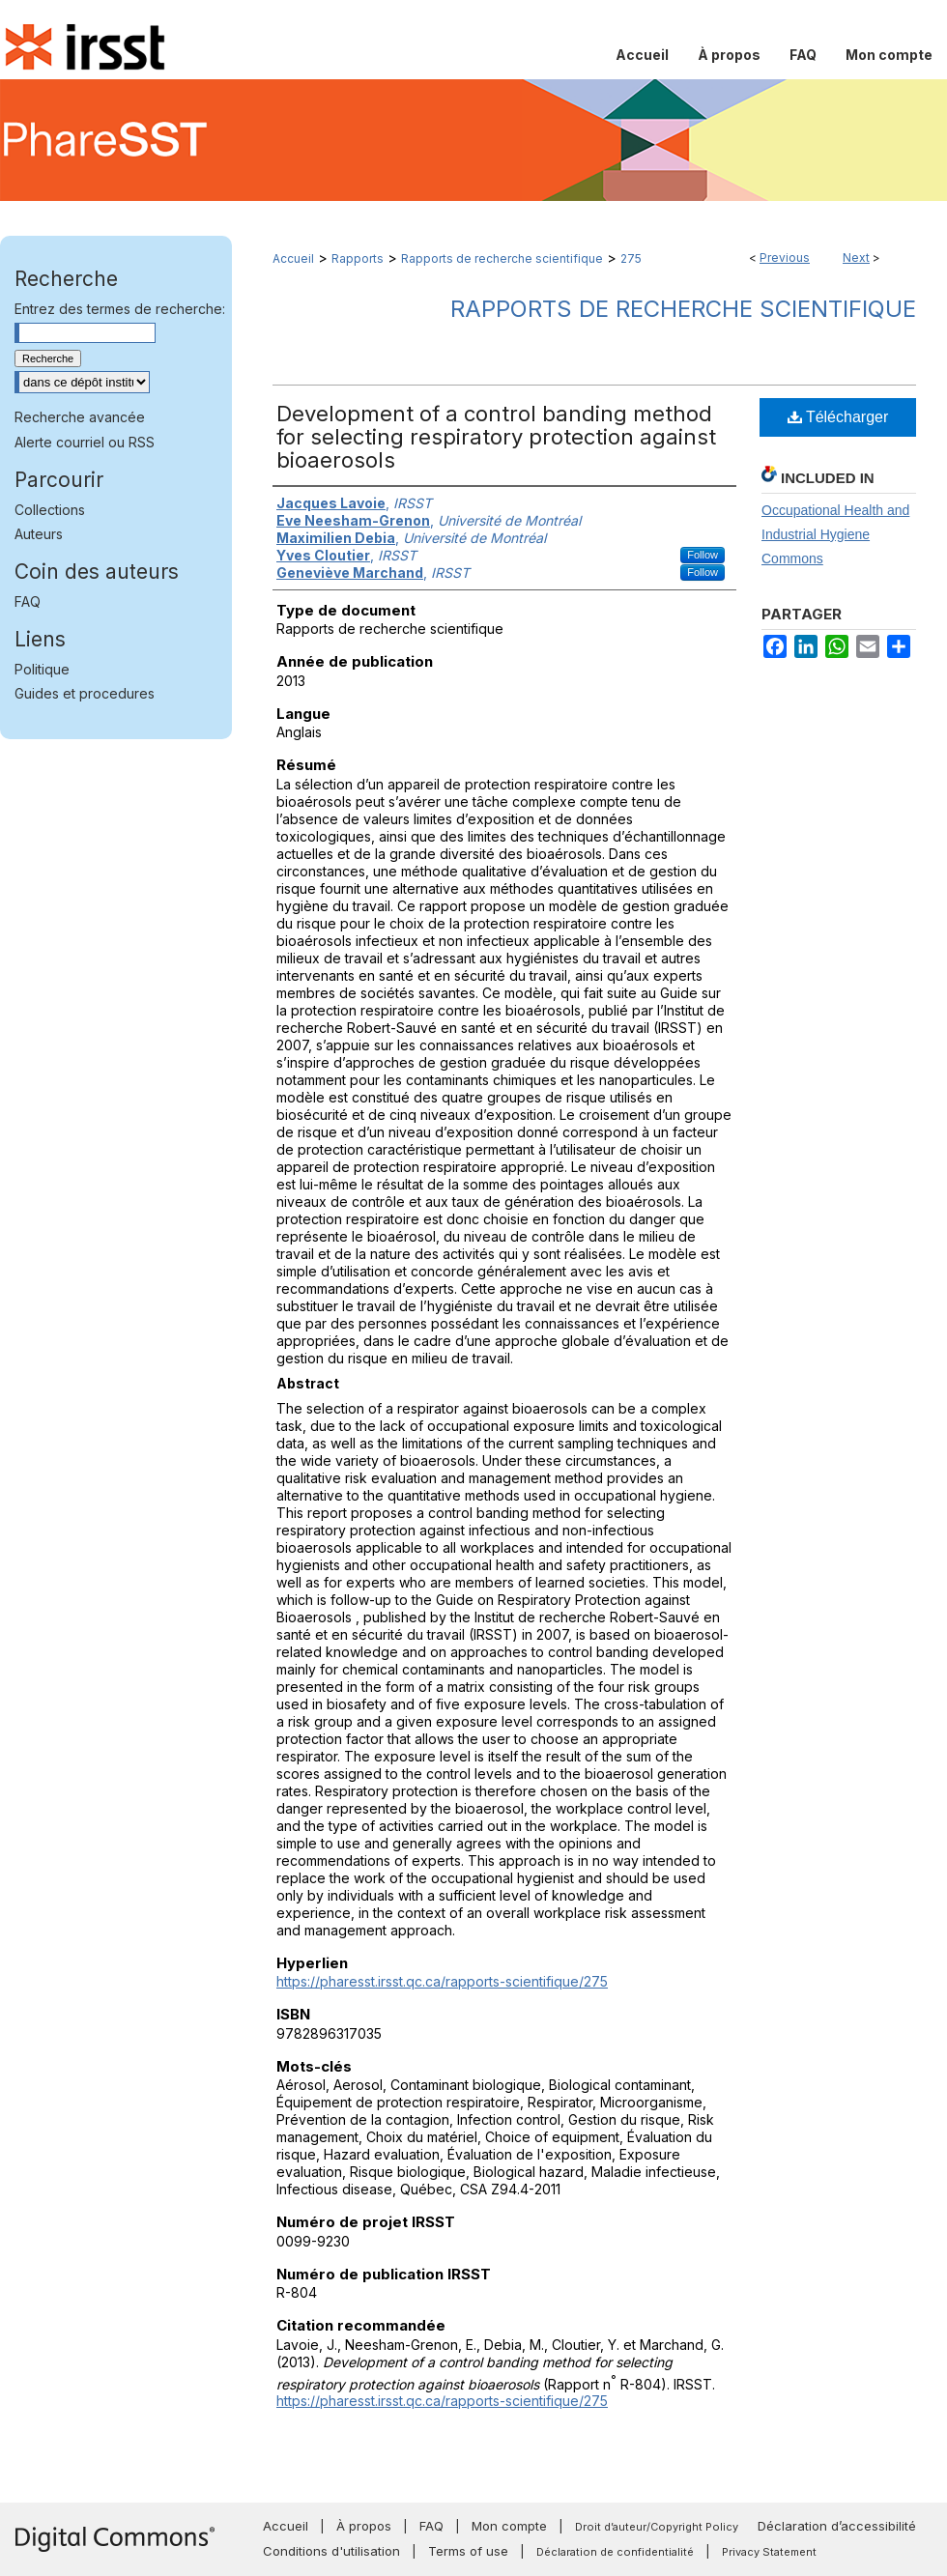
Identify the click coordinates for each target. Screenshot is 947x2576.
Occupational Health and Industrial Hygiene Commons (835, 534)
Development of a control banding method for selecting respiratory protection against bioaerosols (496, 436)
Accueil (293, 258)
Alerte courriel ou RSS (84, 442)
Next (856, 257)
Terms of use (468, 2551)
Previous (785, 257)
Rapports (357, 258)
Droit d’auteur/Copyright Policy (656, 2526)
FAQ (27, 601)
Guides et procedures (84, 693)
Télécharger (838, 417)
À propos (363, 2525)
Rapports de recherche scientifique (502, 258)
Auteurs (38, 534)
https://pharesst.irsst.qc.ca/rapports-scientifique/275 (442, 1981)
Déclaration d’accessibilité (837, 2525)
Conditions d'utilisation (331, 2551)
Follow (702, 554)
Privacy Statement (769, 2552)
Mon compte (509, 2525)
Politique (42, 669)
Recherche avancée (79, 417)
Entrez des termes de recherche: (119, 309)
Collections (49, 509)
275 (631, 258)
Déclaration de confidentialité (615, 2552)
